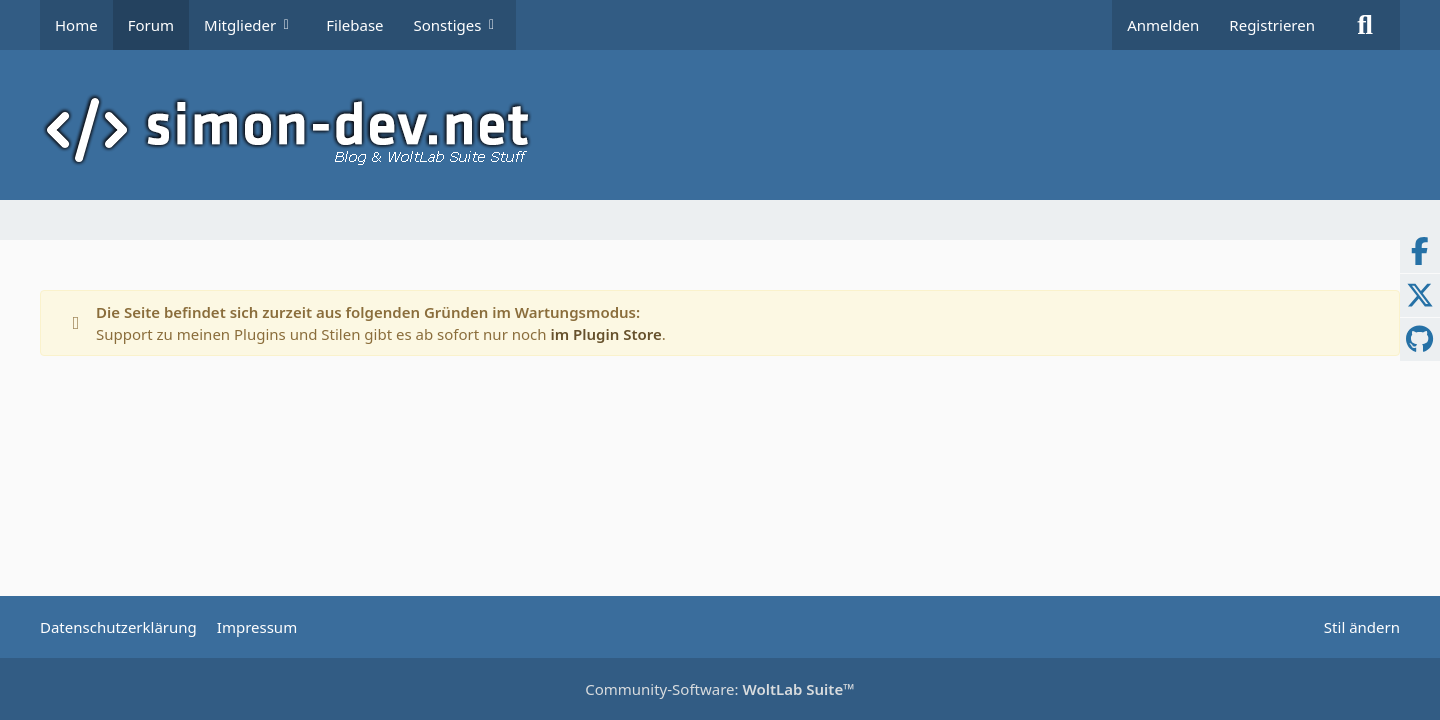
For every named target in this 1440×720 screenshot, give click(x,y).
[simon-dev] (720, 130)
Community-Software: (720, 689)
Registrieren (1272, 25)
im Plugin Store (605, 334)
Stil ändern (1362, 627)
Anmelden (1163, 25)
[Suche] (1365, 25)
